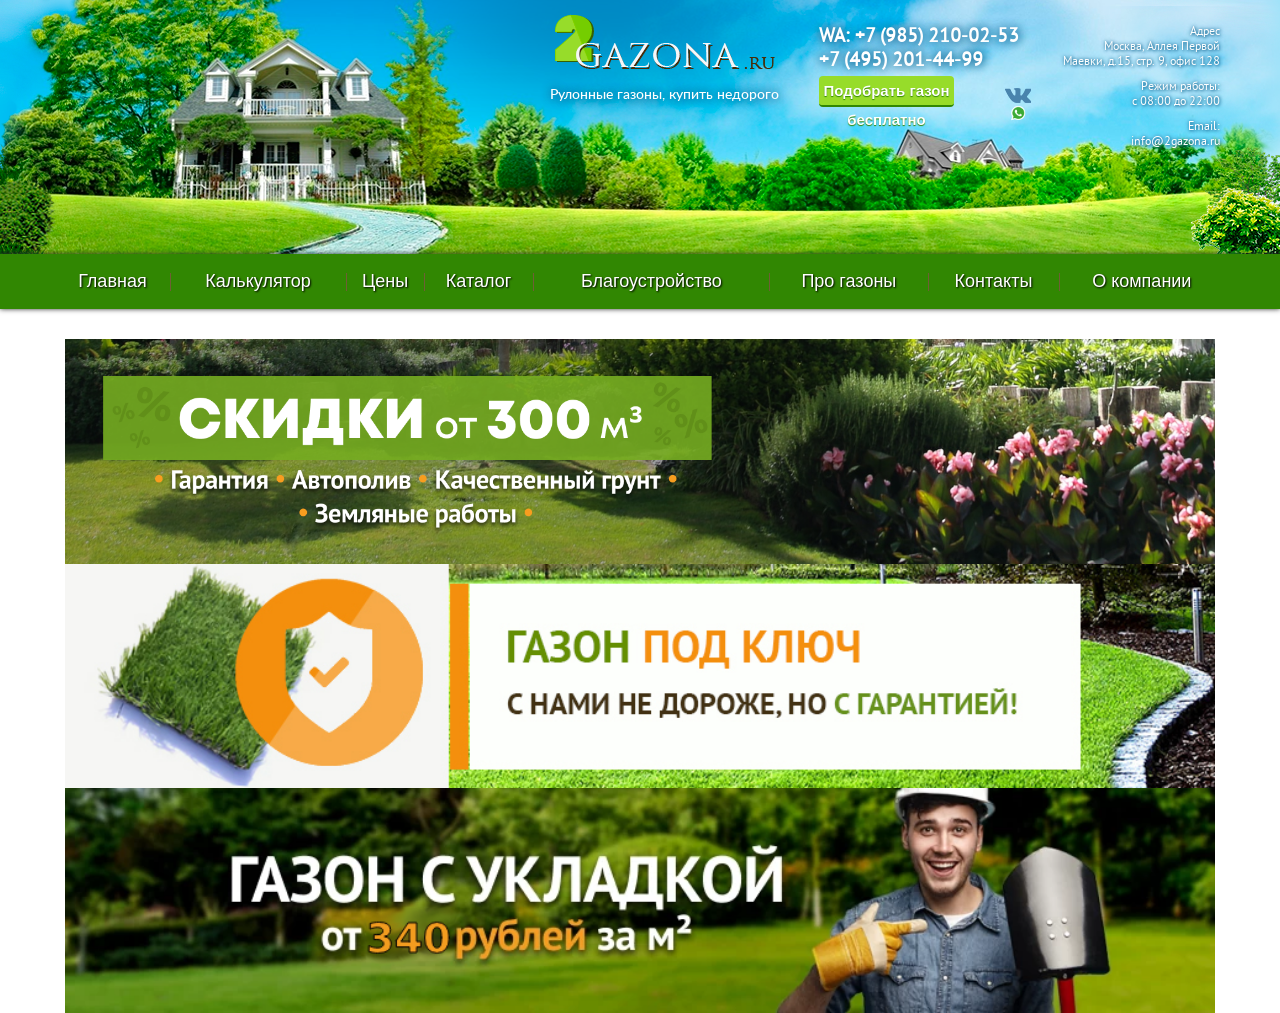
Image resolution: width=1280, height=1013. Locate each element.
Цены (385, 281)
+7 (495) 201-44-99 (901, 61)
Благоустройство (651, 281)
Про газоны (848, 281)
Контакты (994, 281)
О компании (1141, 281)
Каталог (478, 281)
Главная (112, 281)
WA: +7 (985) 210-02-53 (919, 37)
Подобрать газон (886, 94)
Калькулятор (257, 281)
